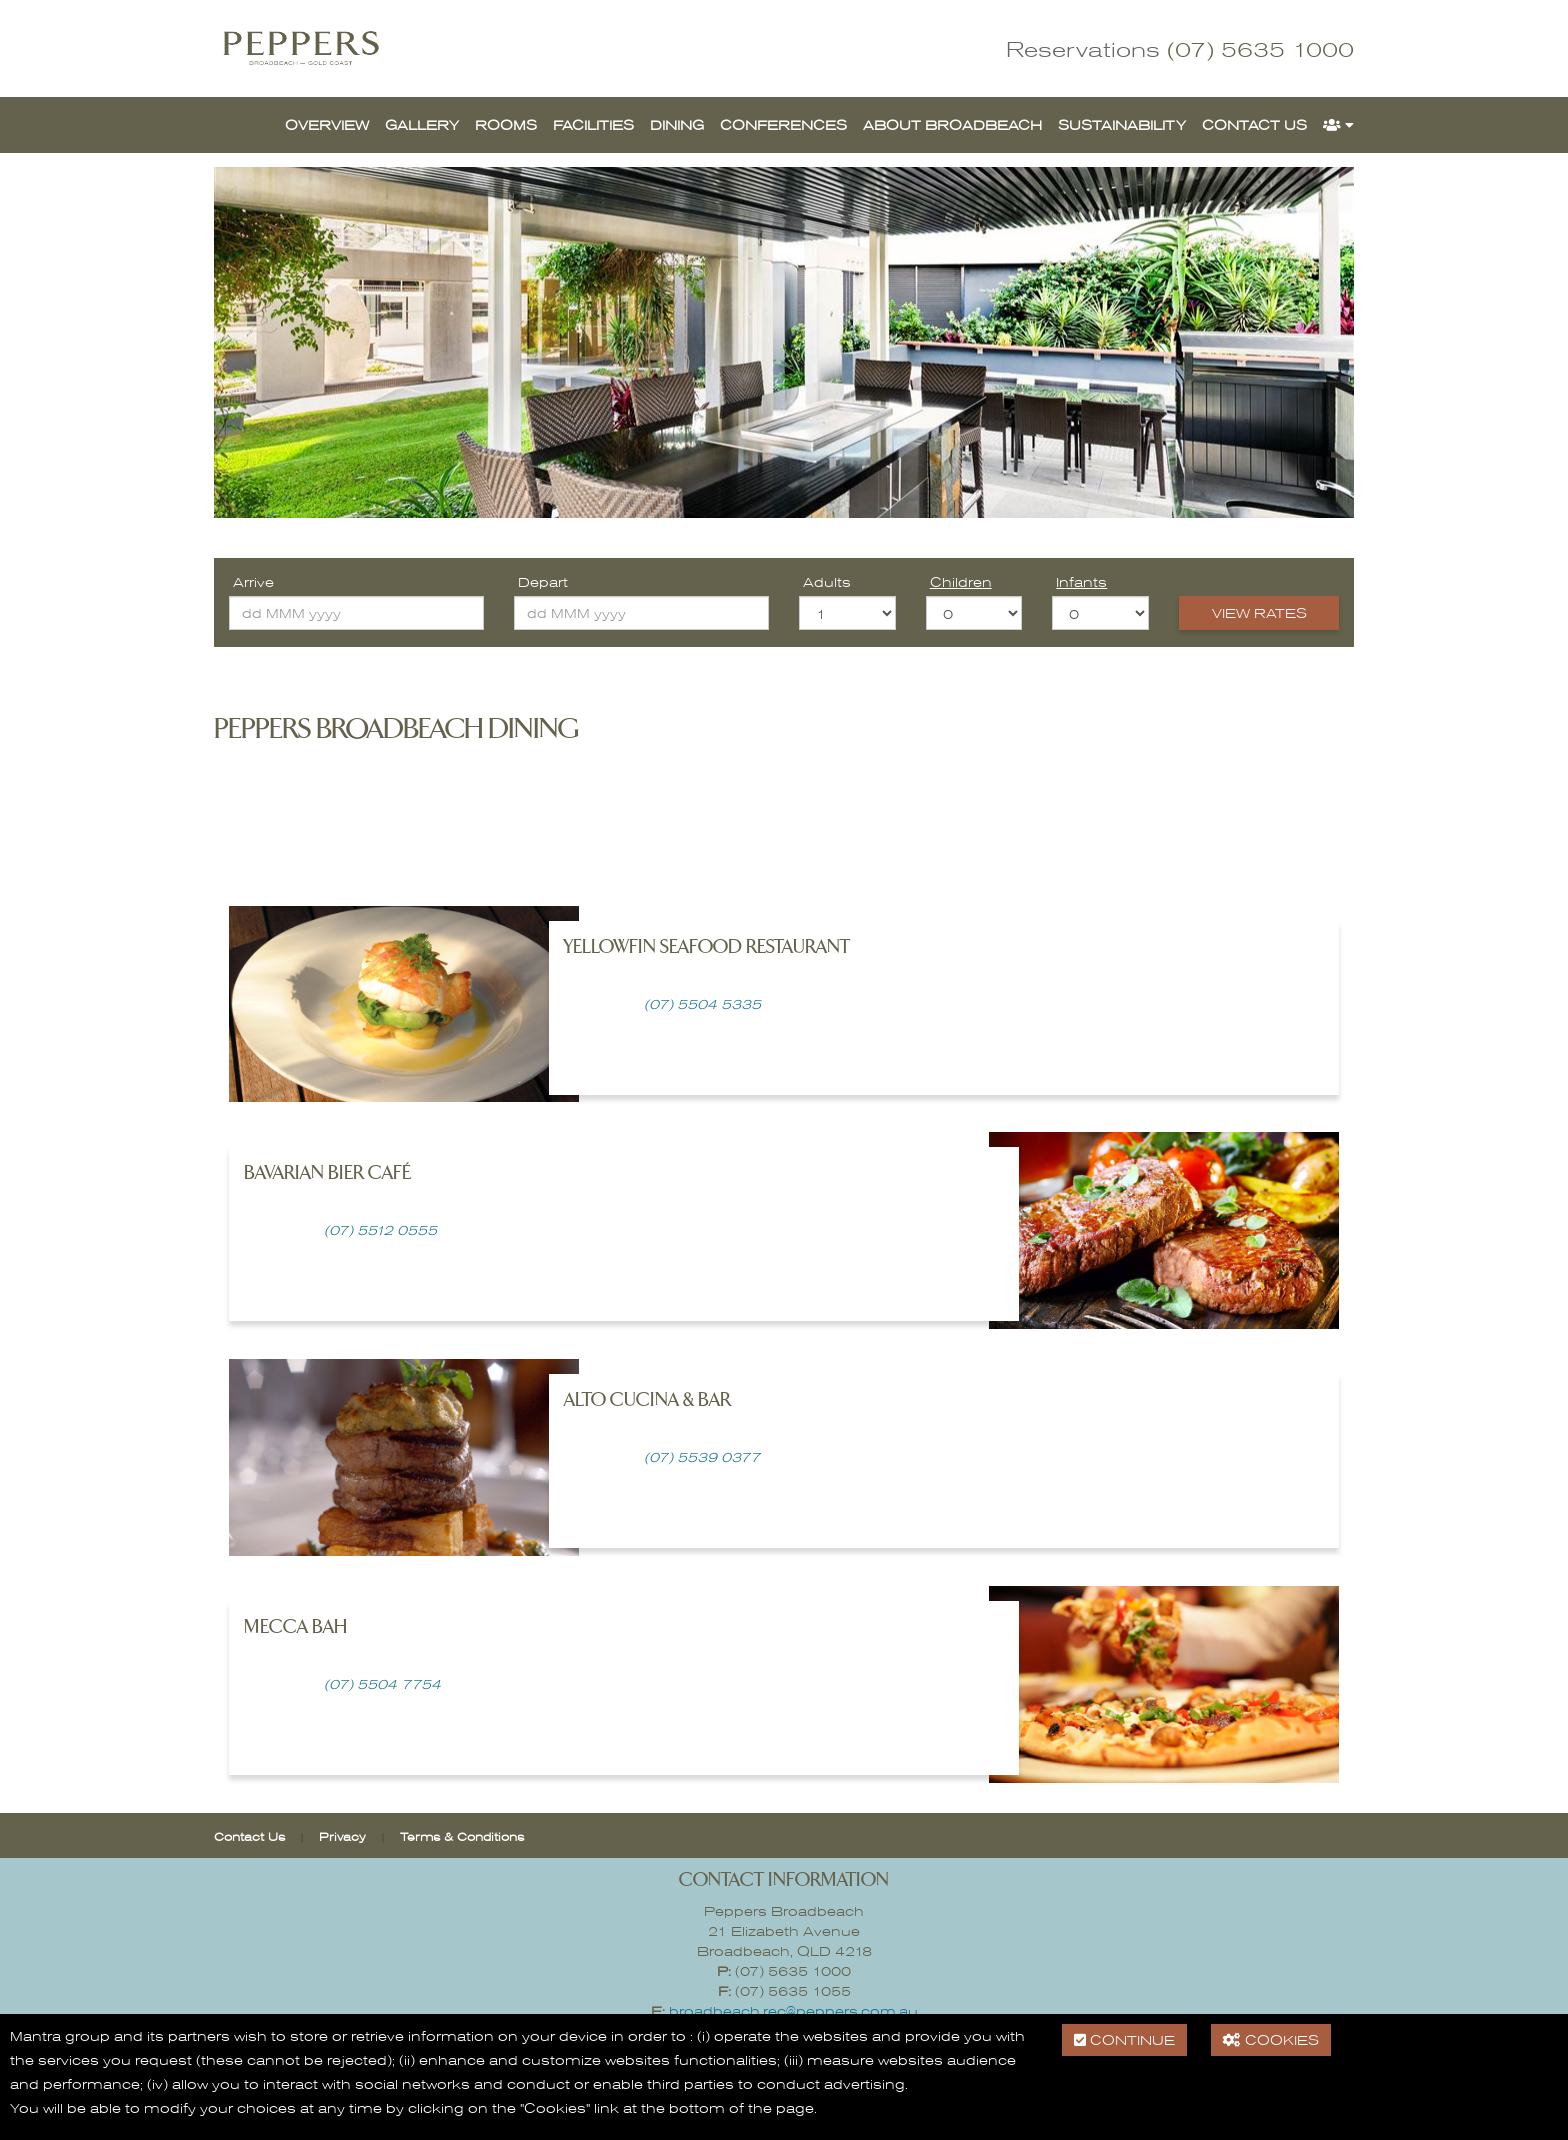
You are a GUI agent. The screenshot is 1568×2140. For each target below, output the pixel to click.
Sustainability (1122, 124)
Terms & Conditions (462, 1836)
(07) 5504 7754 (380, 1683)
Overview (327, 124)
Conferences (783, 124)
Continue (1124, 2039)
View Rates (1259, 612)
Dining (677, 124)
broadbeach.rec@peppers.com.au (793, 2010)
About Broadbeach (952, 124)
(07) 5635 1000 (1260, 48)
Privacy (342, 1836)
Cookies (1271, 2039)
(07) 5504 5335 (702, 1003)
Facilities (593, 124)
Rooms (506, 124)
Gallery (422, 124)
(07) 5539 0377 (702, 1456)
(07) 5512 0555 (380, 1229)
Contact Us (1254, 124)
